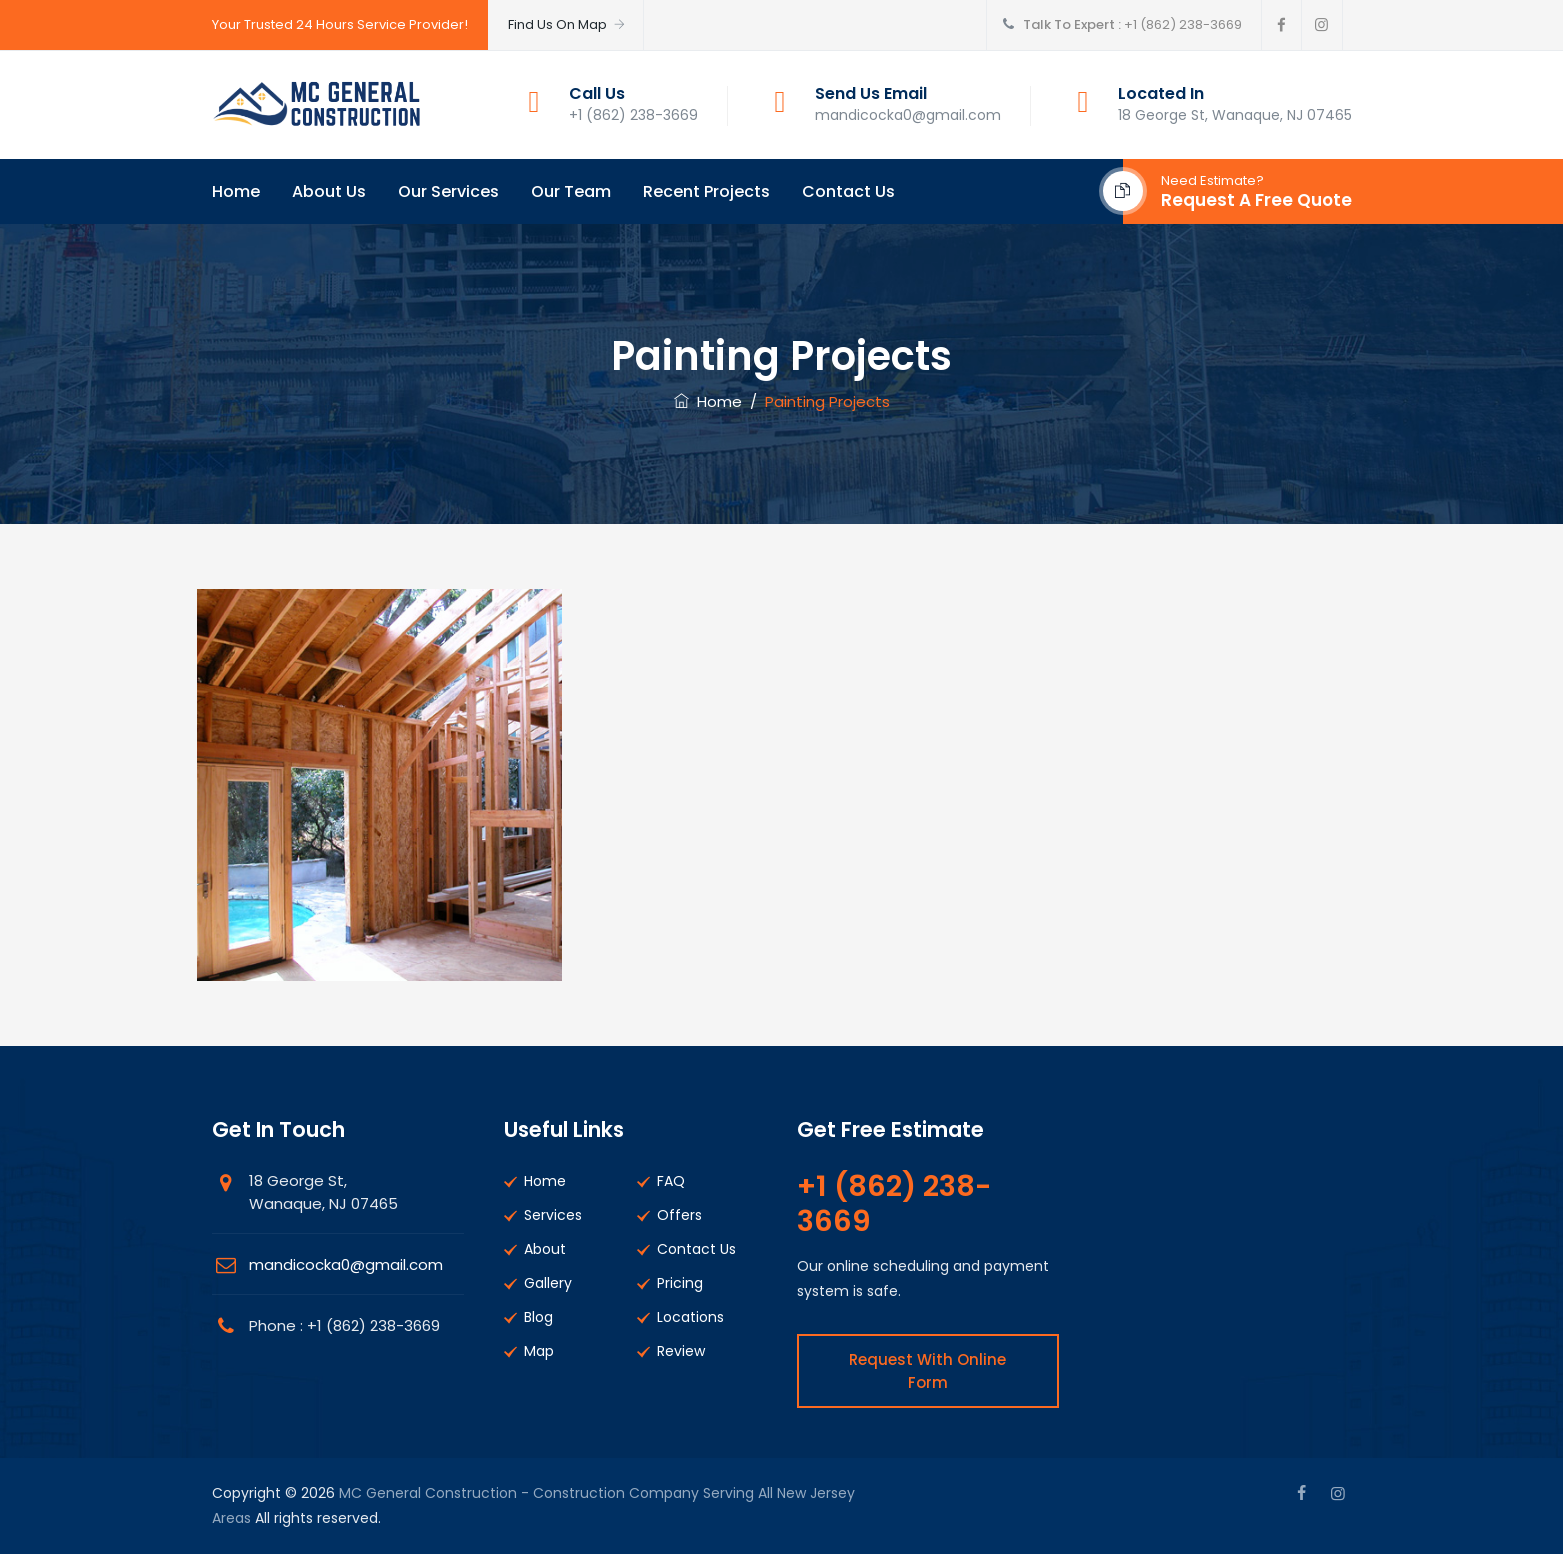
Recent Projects (706, 191)
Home (236, 191)
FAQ (671, 1181)
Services (553, 1215)
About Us (329, 191)
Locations (690, 1317)
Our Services (448, 191)
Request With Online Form (927, 1371)
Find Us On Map (567, 24)
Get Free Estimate (890, 1129)
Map (539, 1351)
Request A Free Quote (1256, 200)
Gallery (548, 1283)
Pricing (680, 1283)
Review (681, 1351)
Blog (538, 1317)
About (545, 1249)
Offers (679, 1215)
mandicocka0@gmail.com (346, 1264)
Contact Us (848, 191)
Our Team (571, 191)
